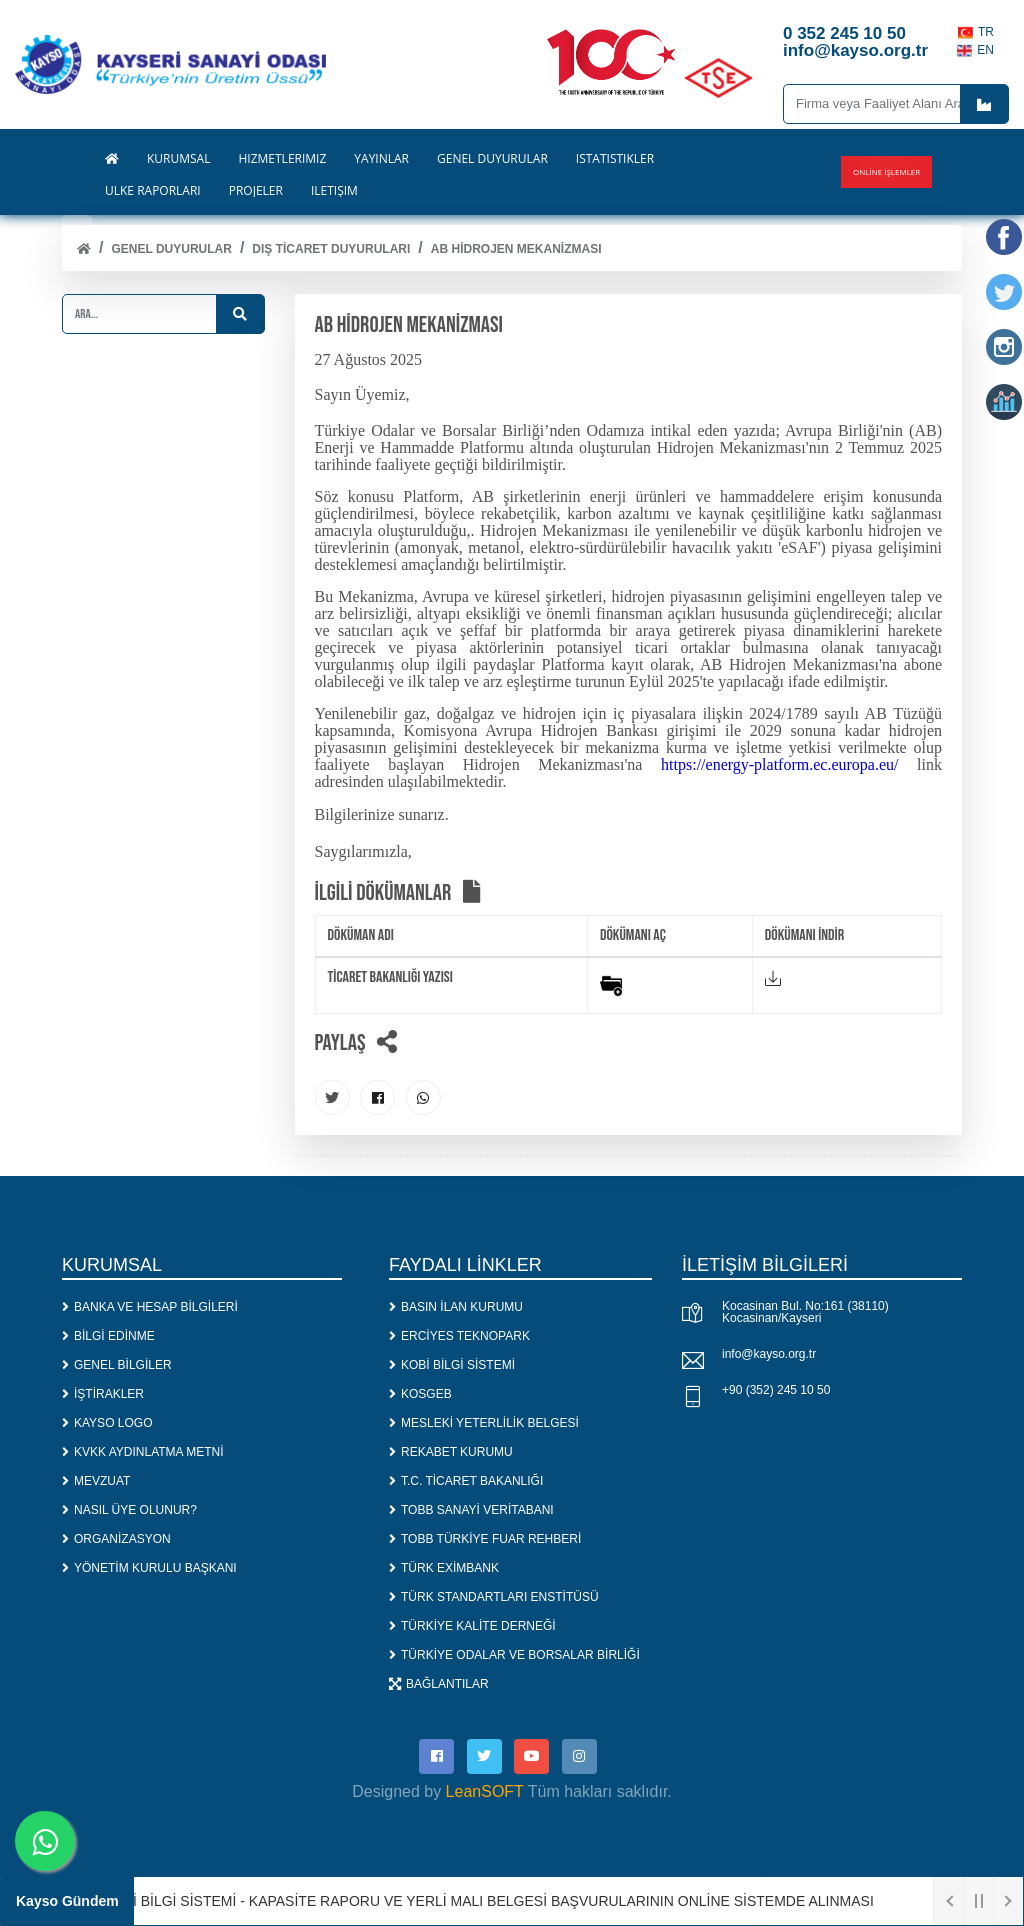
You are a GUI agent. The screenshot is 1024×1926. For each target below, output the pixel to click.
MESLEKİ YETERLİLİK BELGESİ (484, 1423)
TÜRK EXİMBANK (444, 1568)
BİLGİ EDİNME (108, 1336)
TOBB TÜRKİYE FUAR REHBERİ (485, 1539)
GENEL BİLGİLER (117, 1365)
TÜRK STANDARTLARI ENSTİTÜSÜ (494, 1597)
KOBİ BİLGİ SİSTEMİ (452, 1365)
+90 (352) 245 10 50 (776, 1390)
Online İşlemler (886, 171)
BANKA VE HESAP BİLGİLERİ (150, 1307)
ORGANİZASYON (116, 1539)
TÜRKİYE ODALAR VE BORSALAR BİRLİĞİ (514, 1655)
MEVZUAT (96, 1481)
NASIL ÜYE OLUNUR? (129, 1510)
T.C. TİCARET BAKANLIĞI (466, 1481)
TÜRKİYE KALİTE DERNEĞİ (472, 1626)
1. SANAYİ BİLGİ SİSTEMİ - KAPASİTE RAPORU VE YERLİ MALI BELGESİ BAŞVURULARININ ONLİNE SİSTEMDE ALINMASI (486, 1901)
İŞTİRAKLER (103, 1394)
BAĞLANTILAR (439, 1684)
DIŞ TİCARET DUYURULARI (331, 249)
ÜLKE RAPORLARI (153, 191)
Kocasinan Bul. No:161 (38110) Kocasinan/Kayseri (805, 1312)
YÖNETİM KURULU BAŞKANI (149, 1568)
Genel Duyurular (171, 249)
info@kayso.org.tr (769, 1354)
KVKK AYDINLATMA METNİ (143, 1452)
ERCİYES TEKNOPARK (459, 1336)
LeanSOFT (485, 1791)
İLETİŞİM (334, 191)
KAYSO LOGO (107, 1423)
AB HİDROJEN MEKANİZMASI (516, 249)
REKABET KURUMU (451, 1452)
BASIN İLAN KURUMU (456, 1307)
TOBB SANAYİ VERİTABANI (471, 1510)
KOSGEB (420, 1394)
